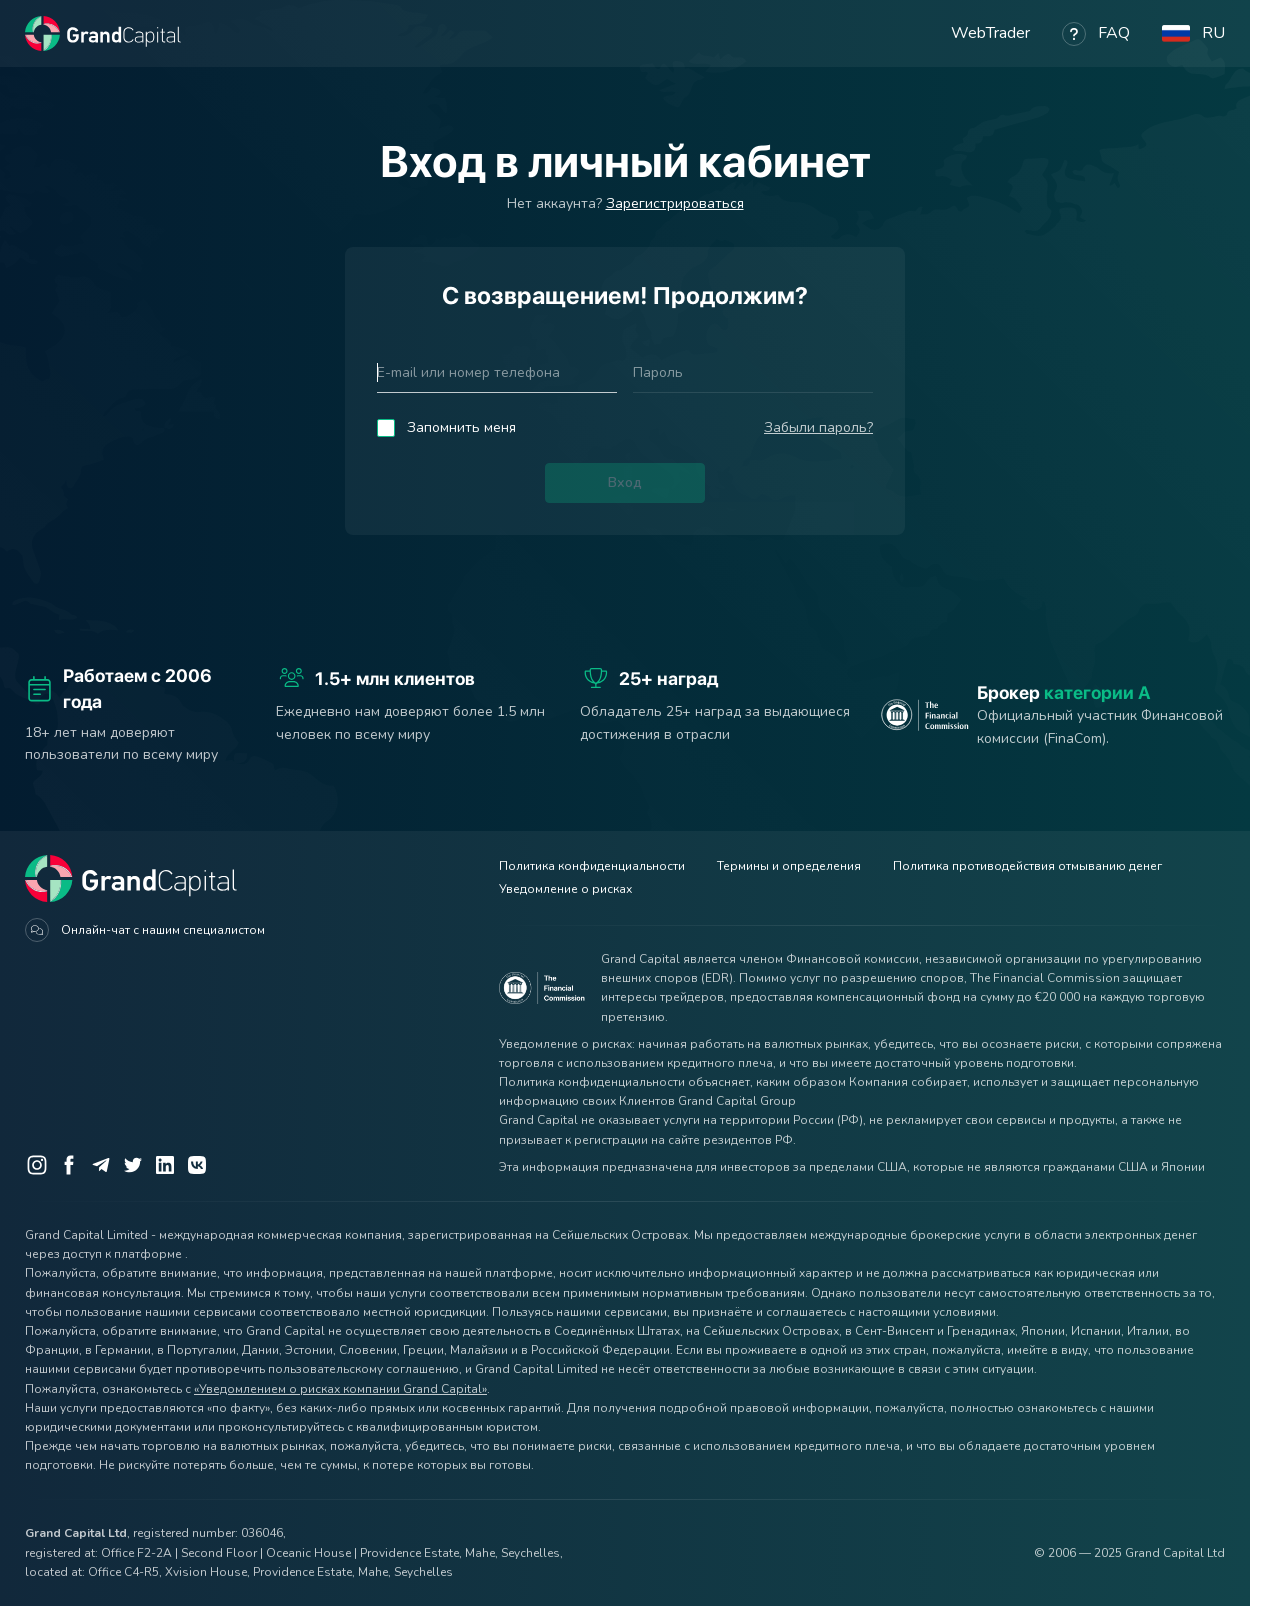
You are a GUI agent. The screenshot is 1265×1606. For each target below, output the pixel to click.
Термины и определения (789, 866)
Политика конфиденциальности (592, 866)
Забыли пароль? (818, 427)
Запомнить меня (461, 427)
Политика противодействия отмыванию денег (1027, 866)
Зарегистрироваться (675, 203)
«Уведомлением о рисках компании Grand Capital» (340, 1389)
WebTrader (990, 33)
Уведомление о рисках (565, 889)
